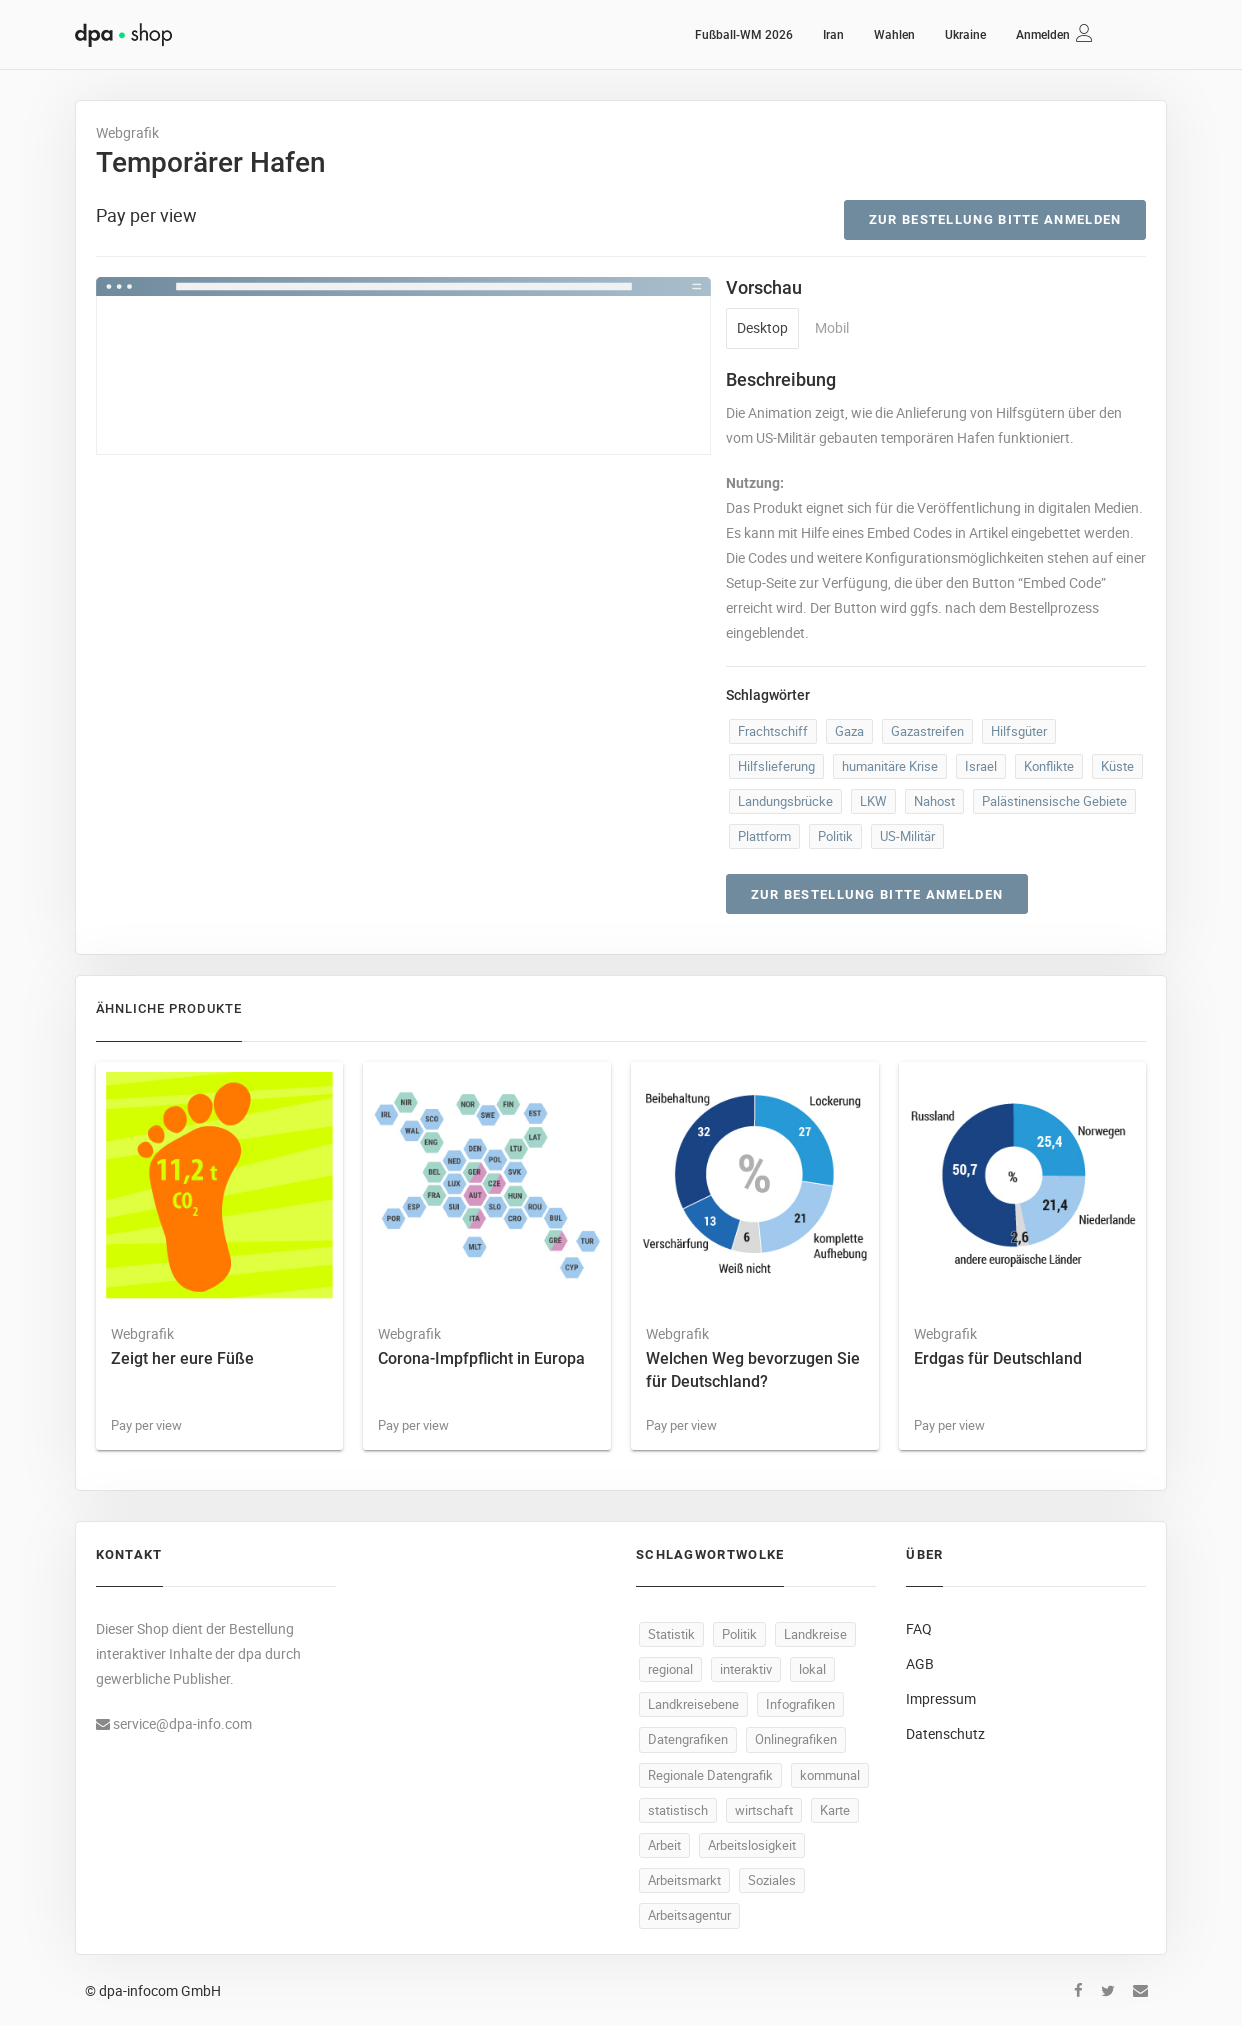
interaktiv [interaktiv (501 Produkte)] (746, 1669)
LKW (873, 801)
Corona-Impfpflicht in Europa (481, 1358)
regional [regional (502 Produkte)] (670, 1669)
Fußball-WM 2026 (744, 35)
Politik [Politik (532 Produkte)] (739, 1634)
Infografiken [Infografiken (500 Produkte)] (800, 1704)
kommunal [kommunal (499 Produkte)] (830, 1775)
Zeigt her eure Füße (182, 1358)
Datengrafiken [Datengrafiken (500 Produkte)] (688, 1739)
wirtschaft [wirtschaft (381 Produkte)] (764, 1810)
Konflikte (1049, 766)
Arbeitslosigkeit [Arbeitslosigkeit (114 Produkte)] (752, 1845)
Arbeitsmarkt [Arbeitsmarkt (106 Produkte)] (684, 1880)
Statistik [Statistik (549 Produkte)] (671, 1634)
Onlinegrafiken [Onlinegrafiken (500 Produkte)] (796, 1739)
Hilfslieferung (776, 766)
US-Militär (907, 836)
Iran (833, 35)
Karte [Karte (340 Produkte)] (835, 1810)
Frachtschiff (773, 731)
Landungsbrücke (785, 801)
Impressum (941, 1698)
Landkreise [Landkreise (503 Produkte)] (815, 1634)
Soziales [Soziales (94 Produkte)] (772, 1880)
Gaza (849, 731)
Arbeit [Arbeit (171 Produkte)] (664, 1845)
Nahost (934, 801)
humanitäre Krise (890, 766)
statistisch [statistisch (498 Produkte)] (678, 1810)
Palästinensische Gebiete (1054, 801)
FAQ (919, 1628)
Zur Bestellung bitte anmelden (995, 219)
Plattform (764, 836)
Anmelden (1043, 35)
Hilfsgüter (1019, 731)
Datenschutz (945, 1733)
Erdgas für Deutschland (998, 1358)
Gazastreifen (927, 731)
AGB (920, 1663)
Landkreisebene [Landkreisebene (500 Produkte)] (693, 1704)
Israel (981, 766)
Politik (835, 836)
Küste (1117, 766)
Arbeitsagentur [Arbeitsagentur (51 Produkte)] (689, 1915)
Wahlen (894, 35)
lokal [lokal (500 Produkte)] (812, 1669)
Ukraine (965, 35)
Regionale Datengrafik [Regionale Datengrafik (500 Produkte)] (710, 1775)
